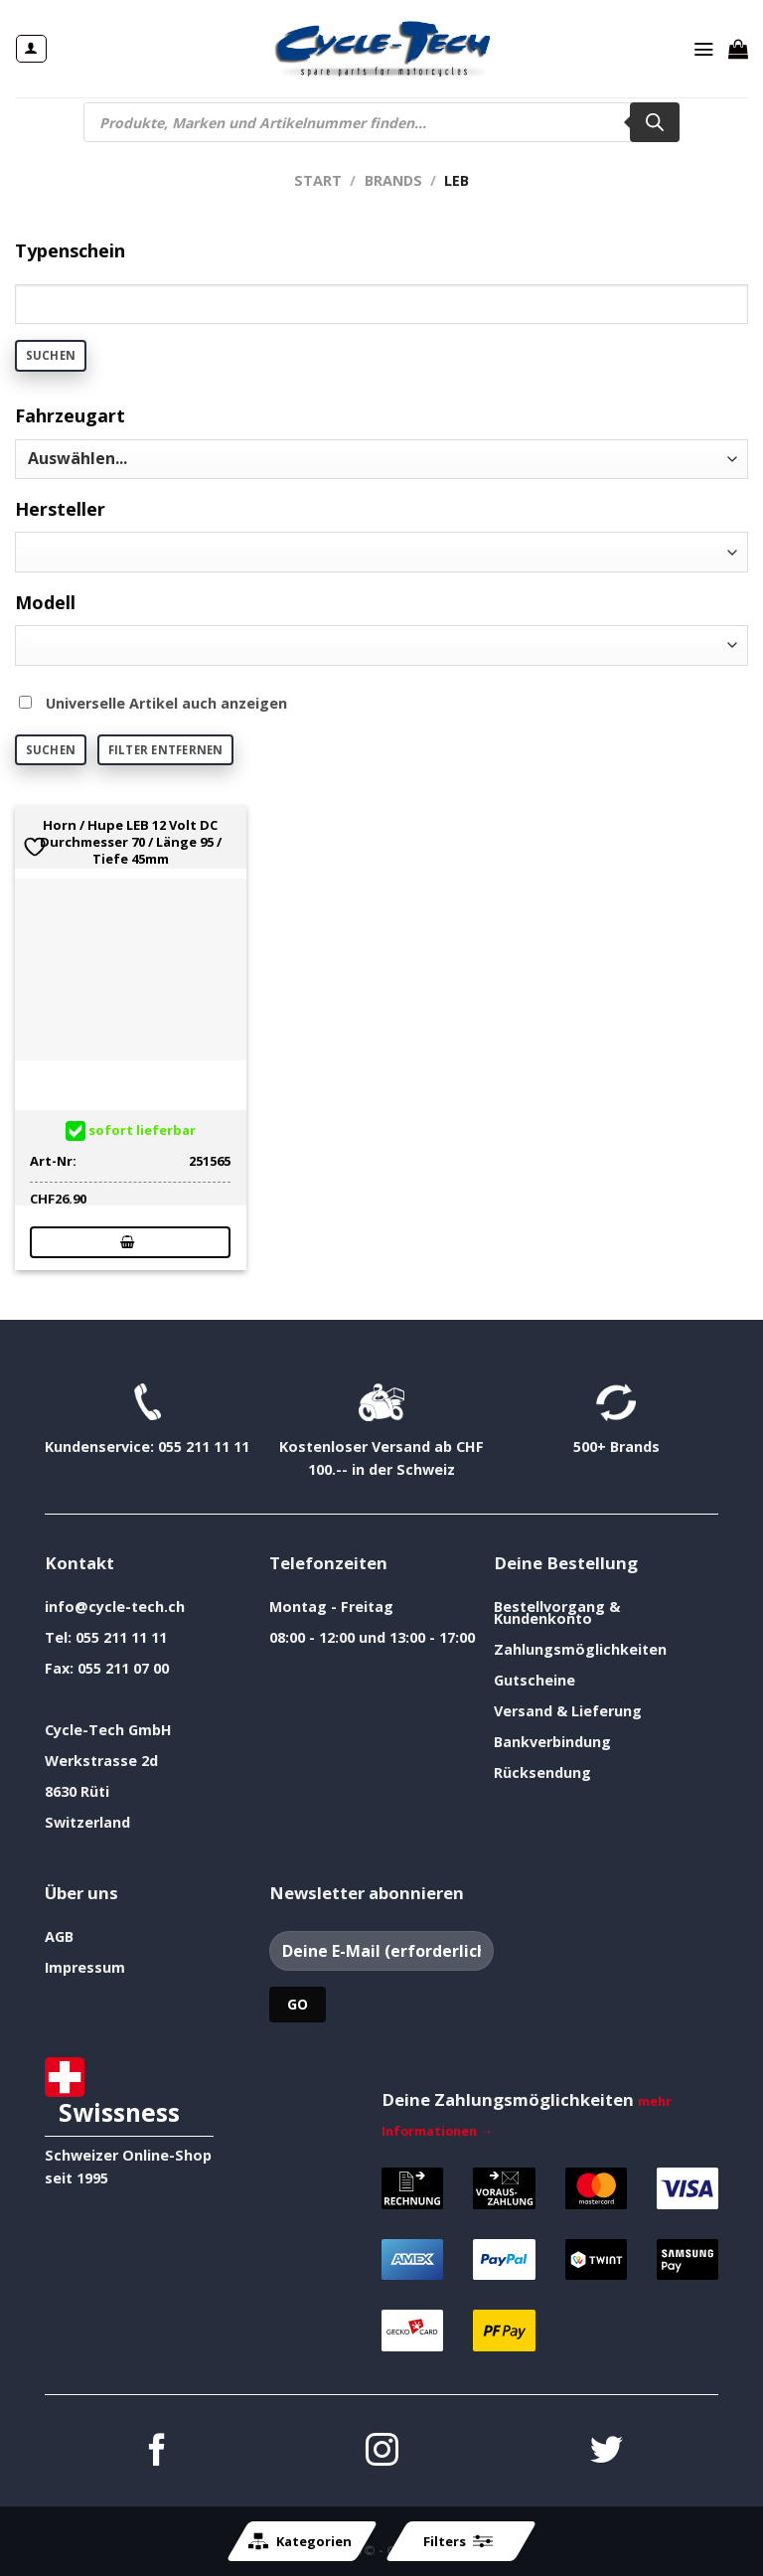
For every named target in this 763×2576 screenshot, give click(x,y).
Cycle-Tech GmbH (108, 1729)
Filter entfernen (166, 749)
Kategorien (300, 2541)
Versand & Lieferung (568, 1710)
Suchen (51, 355)
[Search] (655, 122)
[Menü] (703, 49)
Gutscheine (534, 1680)
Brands (393, 180)
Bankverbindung (552, 1741)
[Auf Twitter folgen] (606, 2452)
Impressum (85, 1967)
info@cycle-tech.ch (115, 1606)
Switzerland (87, 1822)
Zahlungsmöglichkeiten (580, 1649)
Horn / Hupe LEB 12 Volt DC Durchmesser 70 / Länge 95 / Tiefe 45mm (131, 842)
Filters (458, 2541)
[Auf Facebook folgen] (157, 2452)
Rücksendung (542, 1772)
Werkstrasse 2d (101, 1760)
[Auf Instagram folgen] (382, 2452)
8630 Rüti (77, 1791)
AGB (59, 1936)
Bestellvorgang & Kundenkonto (557, 1612)
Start (318, 180)
